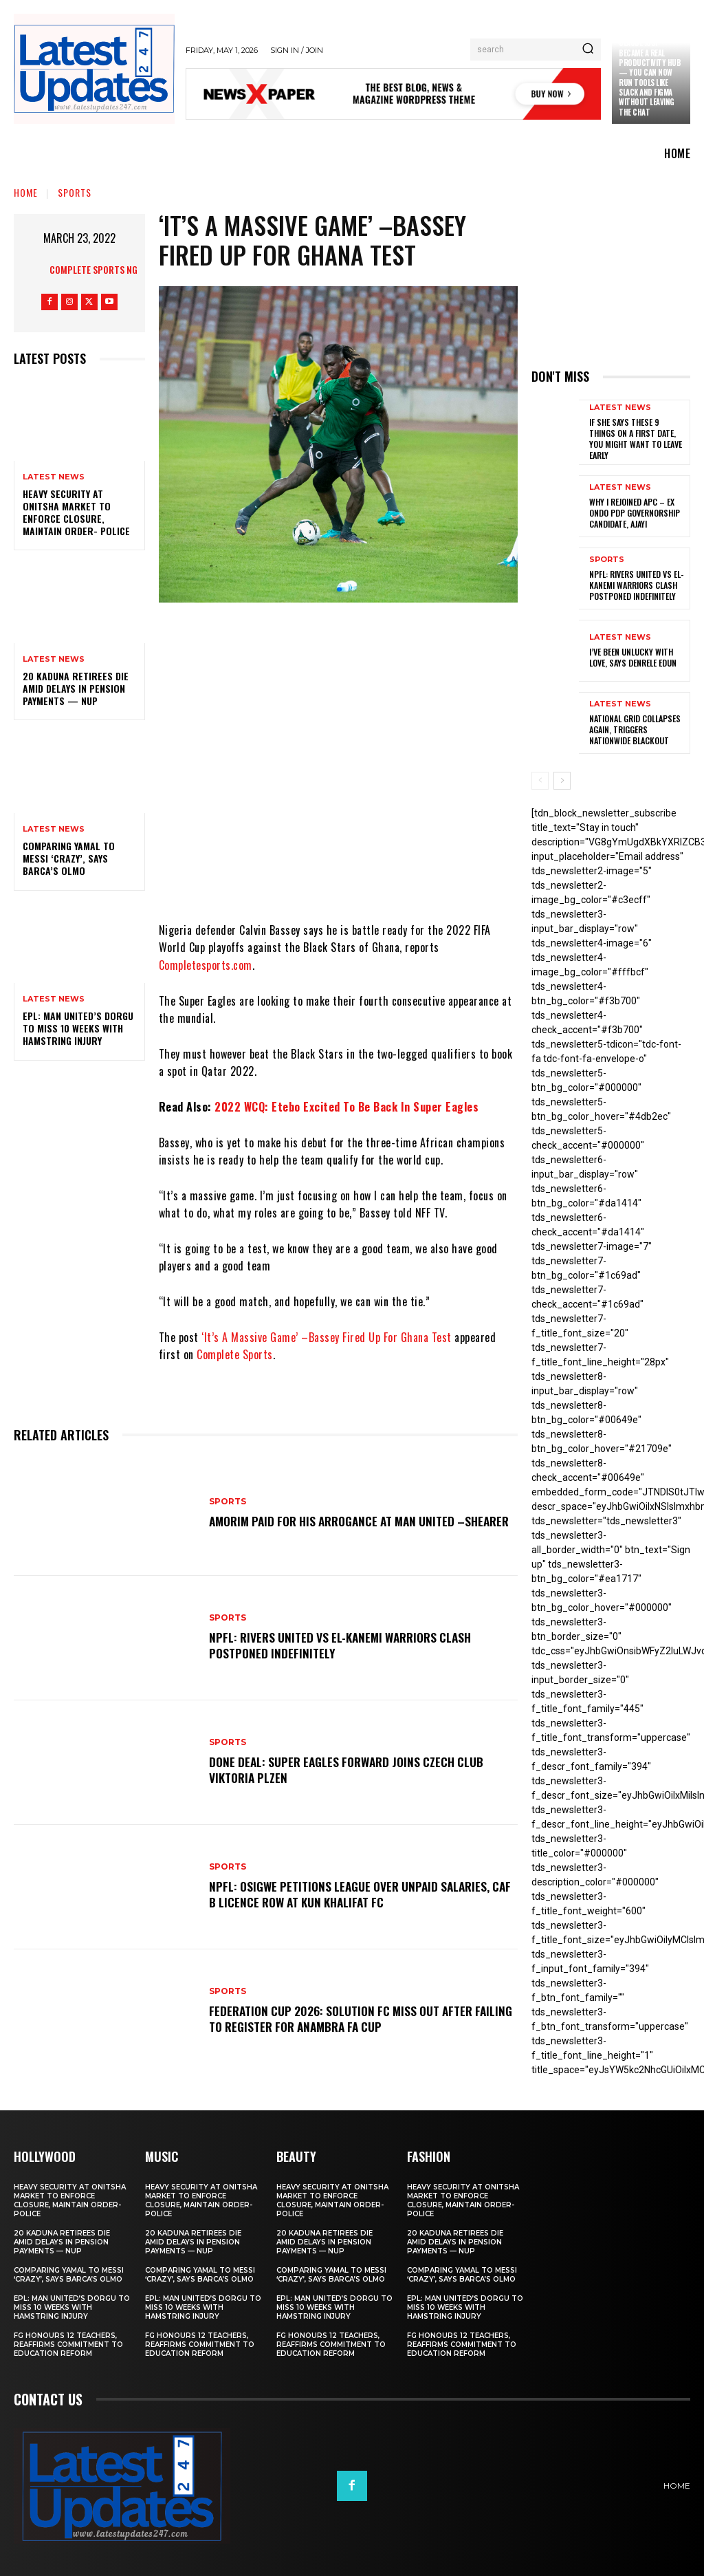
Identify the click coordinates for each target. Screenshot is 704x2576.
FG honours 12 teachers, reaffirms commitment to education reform (68, 2343)
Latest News (54, 477)
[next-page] (562, 780)
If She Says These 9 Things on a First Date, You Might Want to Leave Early (635, 438)
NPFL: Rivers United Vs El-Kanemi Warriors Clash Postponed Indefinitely (347, 1645)
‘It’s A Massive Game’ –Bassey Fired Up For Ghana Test (326, 1337)
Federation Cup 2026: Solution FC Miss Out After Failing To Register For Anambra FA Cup (347, 2018)
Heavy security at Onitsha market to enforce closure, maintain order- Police (76, 512)
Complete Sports (235, 1354)
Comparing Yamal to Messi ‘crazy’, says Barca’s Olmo (69, 858)
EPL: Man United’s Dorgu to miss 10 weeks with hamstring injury (78, 1028)
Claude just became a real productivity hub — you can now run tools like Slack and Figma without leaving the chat (650, 77)
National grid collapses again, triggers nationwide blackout (635, 728)
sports (74, 192)
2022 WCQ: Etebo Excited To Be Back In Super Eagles (346, 1106)
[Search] (588, 50)
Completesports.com (205, 965)
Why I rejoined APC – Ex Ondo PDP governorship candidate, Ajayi (634, 511)
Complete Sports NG (94, 269)
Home (26, 192)
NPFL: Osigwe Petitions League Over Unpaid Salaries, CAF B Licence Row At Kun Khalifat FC (356, 1894)
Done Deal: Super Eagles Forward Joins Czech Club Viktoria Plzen (353, 1769)
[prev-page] (540, 780)
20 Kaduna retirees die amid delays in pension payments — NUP (76, 688)
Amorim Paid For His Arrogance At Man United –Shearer (346, 1520)
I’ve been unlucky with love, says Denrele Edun (632, 656)
